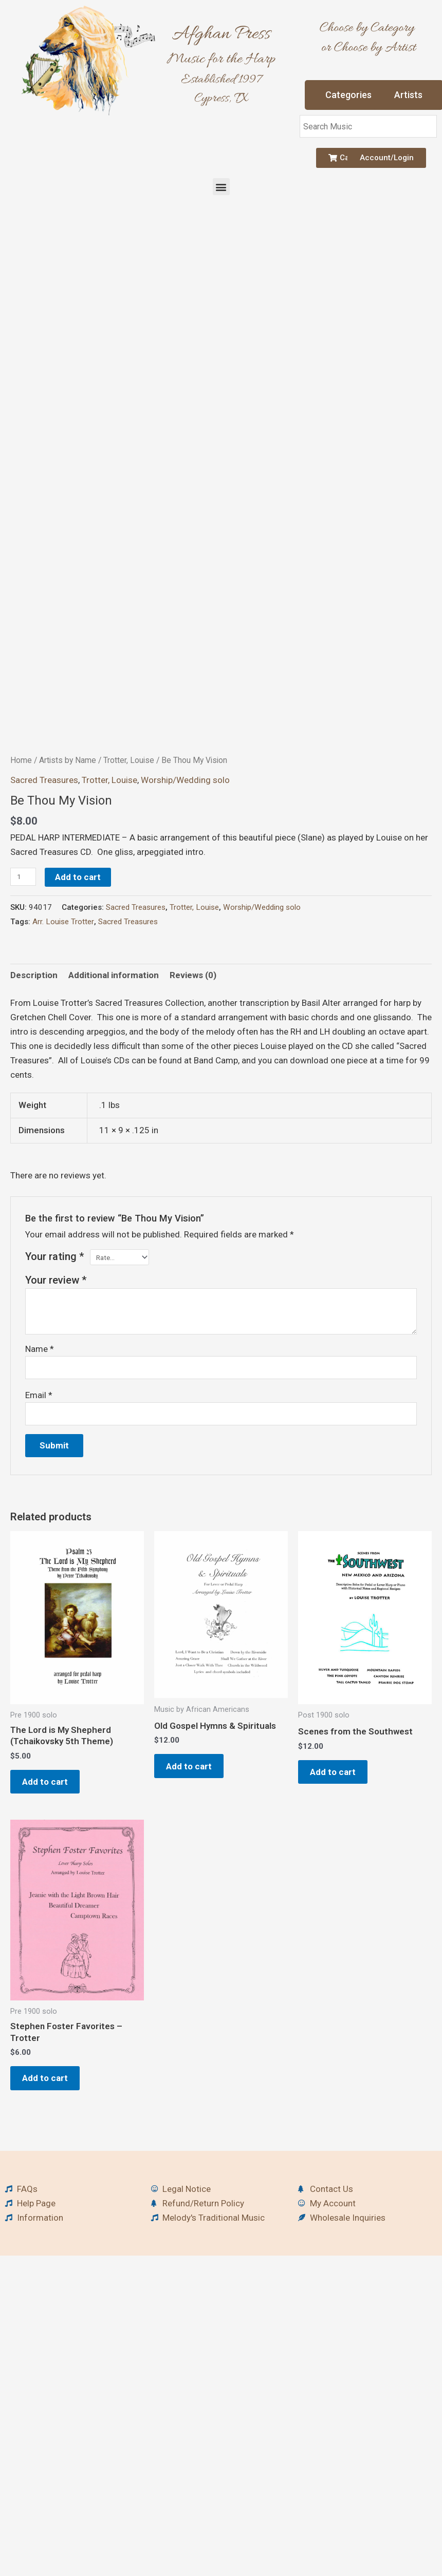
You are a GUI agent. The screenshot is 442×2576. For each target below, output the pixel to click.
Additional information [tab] (113, 1096)
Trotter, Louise (128, 881)
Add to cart (78, 998)
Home (21, 881)
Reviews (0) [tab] (193, 1096)
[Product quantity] (23, 997)
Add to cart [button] (47, 1903)
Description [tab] (34, 1096)
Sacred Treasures (44, 900)
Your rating (54, 1377)
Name (39, 1469)
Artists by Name (67, 881)
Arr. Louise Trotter (63, 1042)
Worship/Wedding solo (185, 900)
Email (38, 1516)
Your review (56, 1401)
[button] (221, 186)
